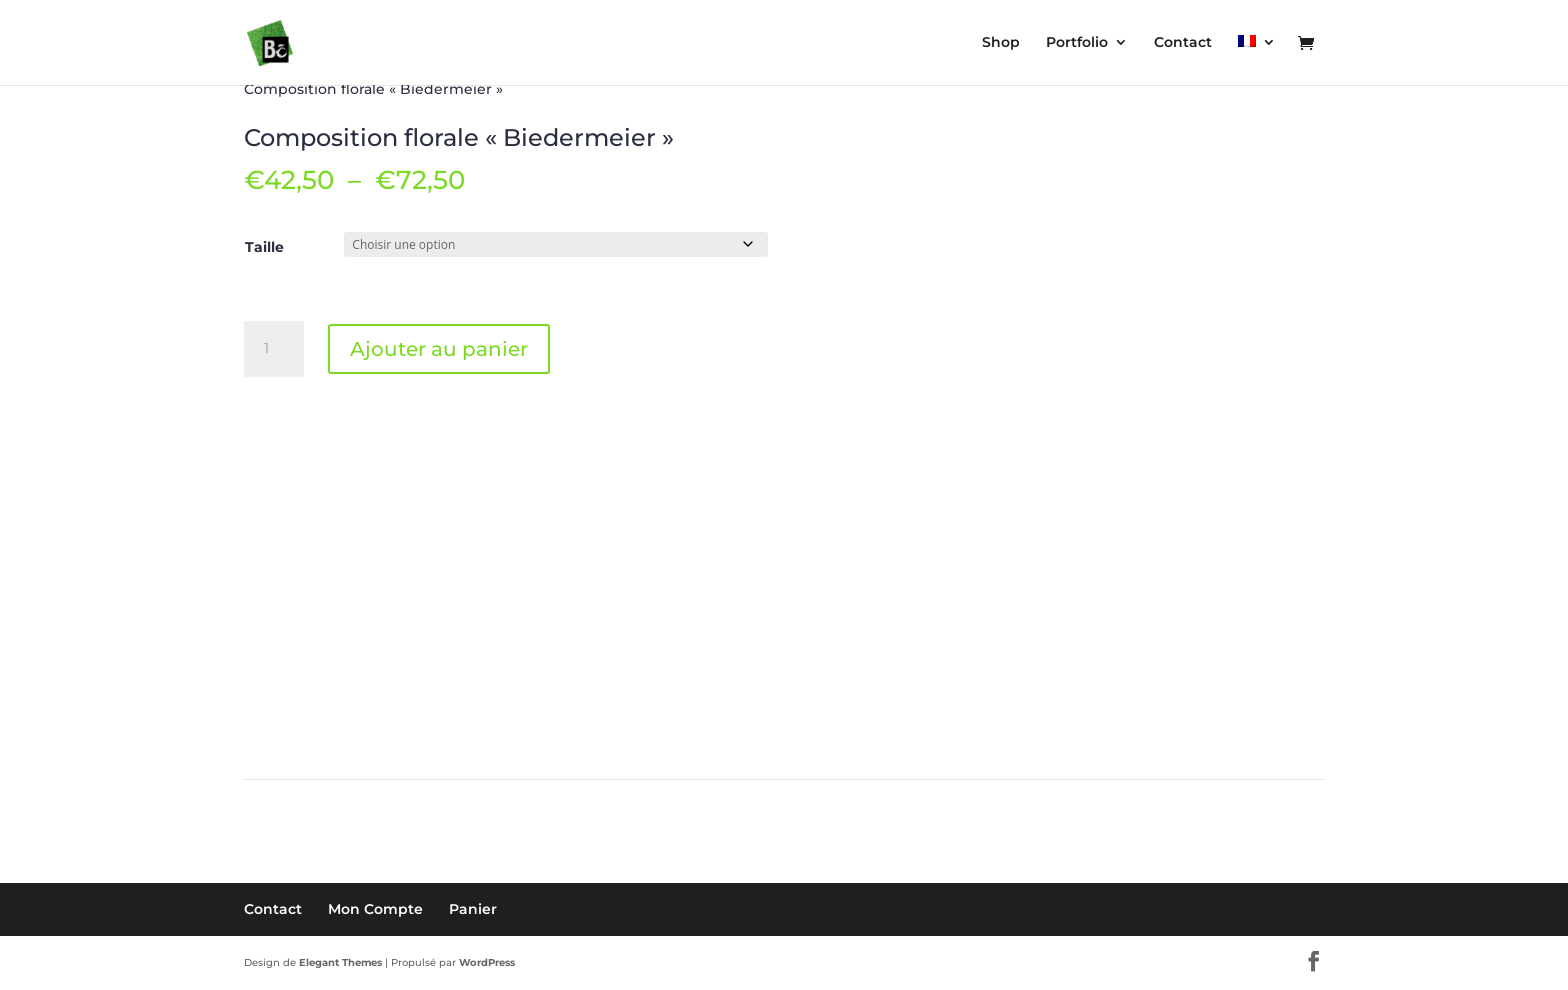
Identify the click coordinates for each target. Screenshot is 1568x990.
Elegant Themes (340, 962)
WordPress (487, 962)
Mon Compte (375, 909)
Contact (273, 909)
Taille (264, 247)
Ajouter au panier (439, 349)
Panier (473, 909)
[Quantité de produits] (274, 349)
